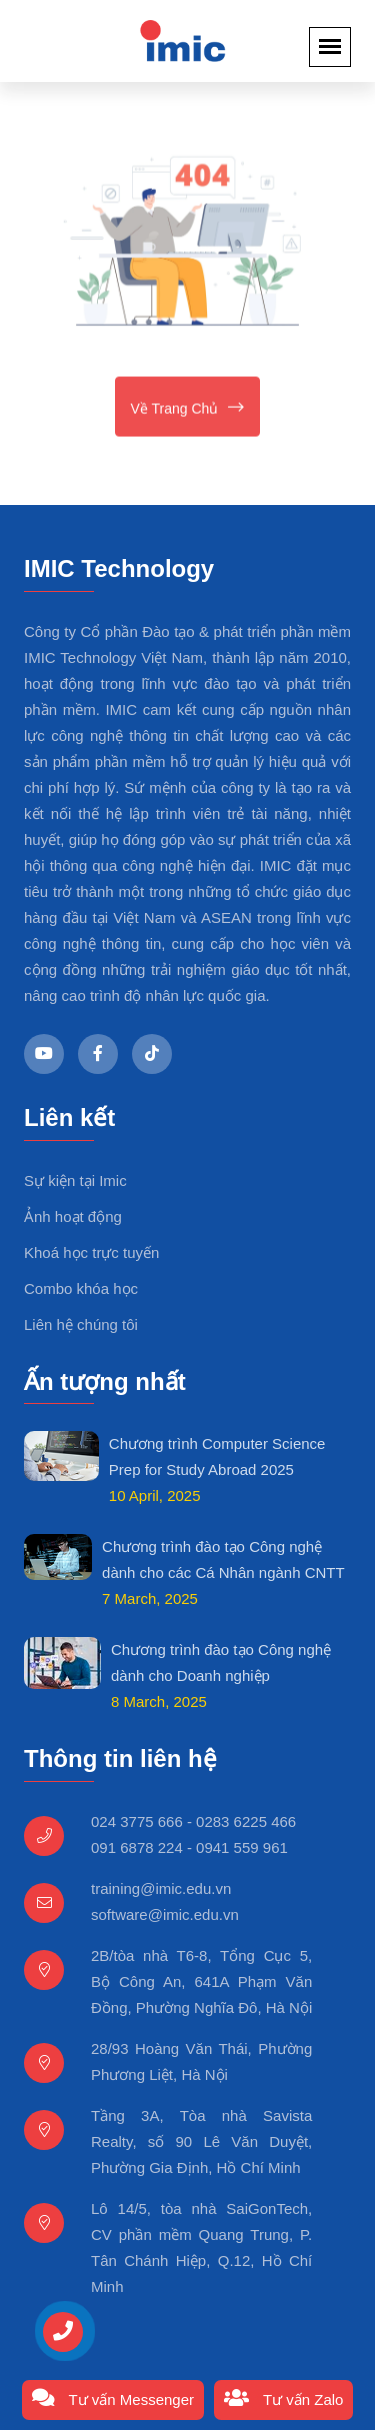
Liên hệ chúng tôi (81, 1324)
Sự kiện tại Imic (75, 1180)
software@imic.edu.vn (165, 1914)
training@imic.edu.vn (161, 1888)
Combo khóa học (81, 1288)
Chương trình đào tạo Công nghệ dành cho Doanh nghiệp (221, 1662)
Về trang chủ (188, 409)
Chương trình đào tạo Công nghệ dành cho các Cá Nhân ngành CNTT (223, 1559)
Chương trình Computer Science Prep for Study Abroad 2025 (217, 1456)
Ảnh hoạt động (73, 1216)
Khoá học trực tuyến (91, 1252)
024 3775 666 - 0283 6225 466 (193, 1821)
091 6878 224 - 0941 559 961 (189, 1847)
